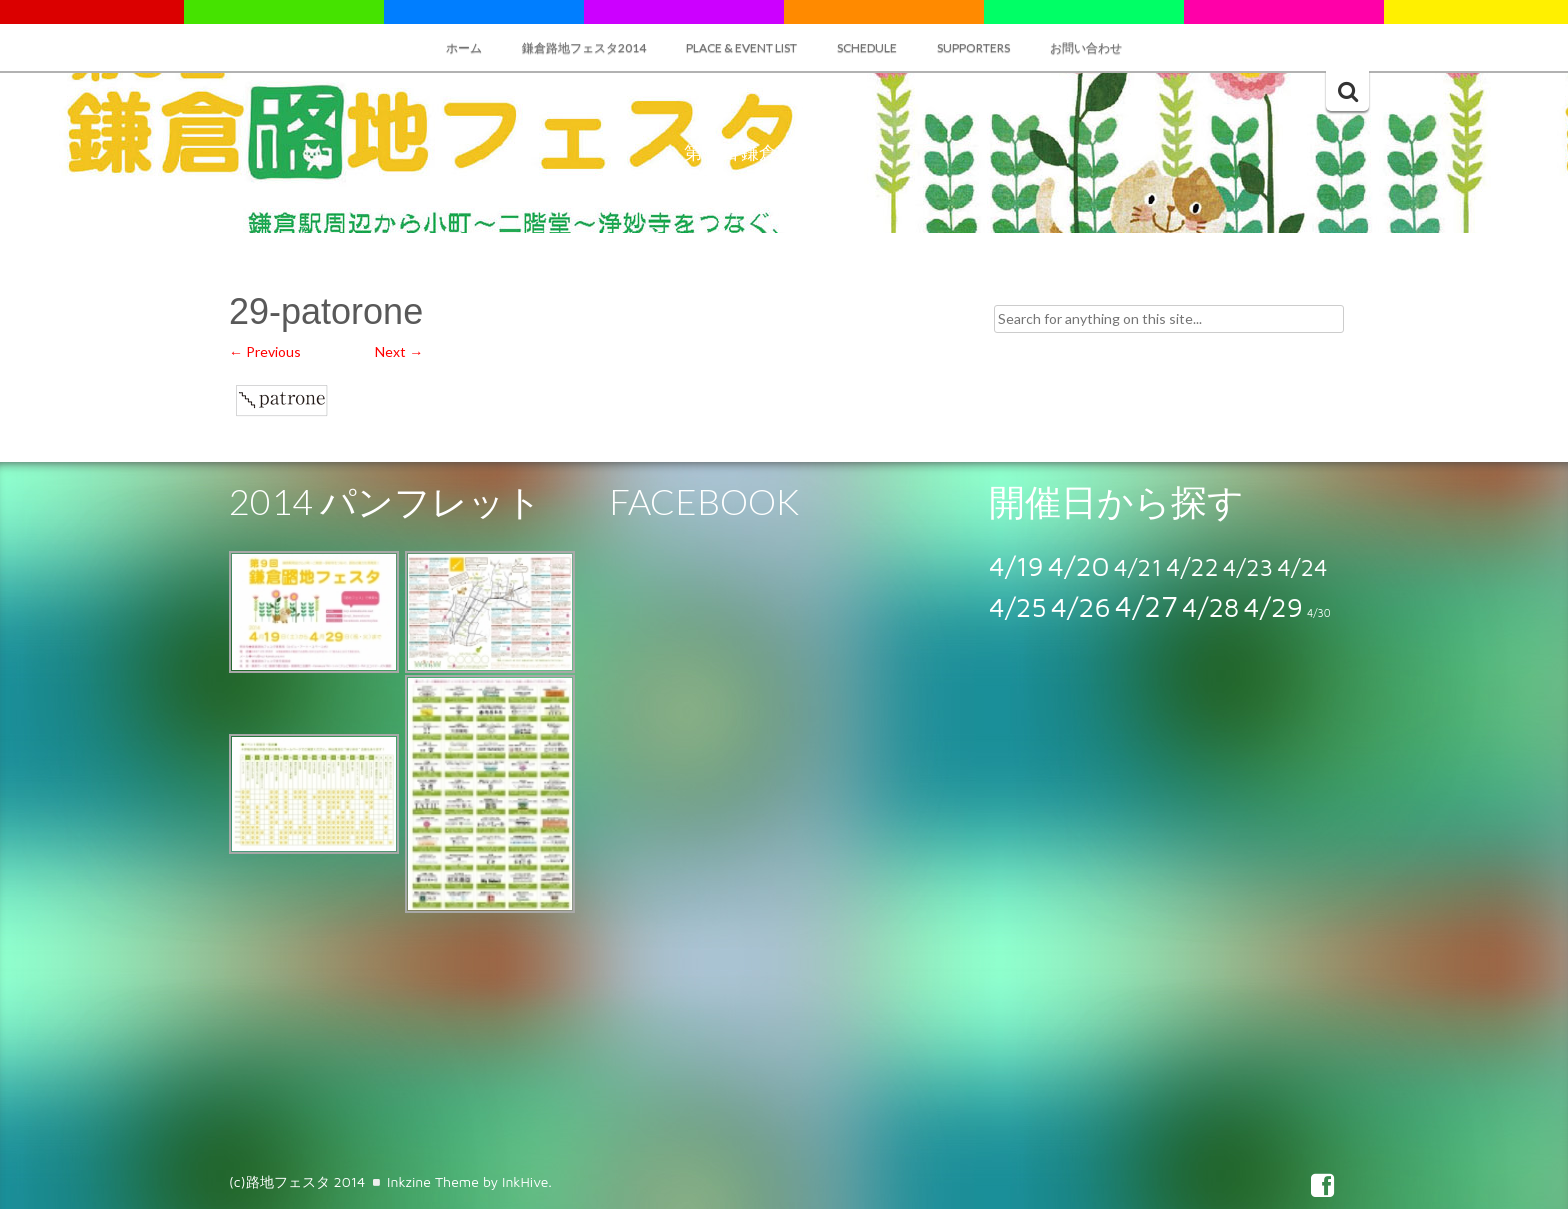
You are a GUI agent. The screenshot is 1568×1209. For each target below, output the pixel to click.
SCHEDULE (867, 47)
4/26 (1081, 606)
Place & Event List (741, 47)
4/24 (1302, 567)
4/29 (1273, 606)
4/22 (1192, 566)
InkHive (525, 1181)
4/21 (1138, 567)
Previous (265, 351)
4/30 (1319, 613)
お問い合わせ (1086, 47)
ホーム (464, 47)
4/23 (1248, 567)
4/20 (1079, 565)
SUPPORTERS (973, 47)
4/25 (1018, 607)
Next (399, 351)
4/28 (1210, 607)
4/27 (1146, 606)
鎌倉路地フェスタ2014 (584, 47)
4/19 (1016, 566)
